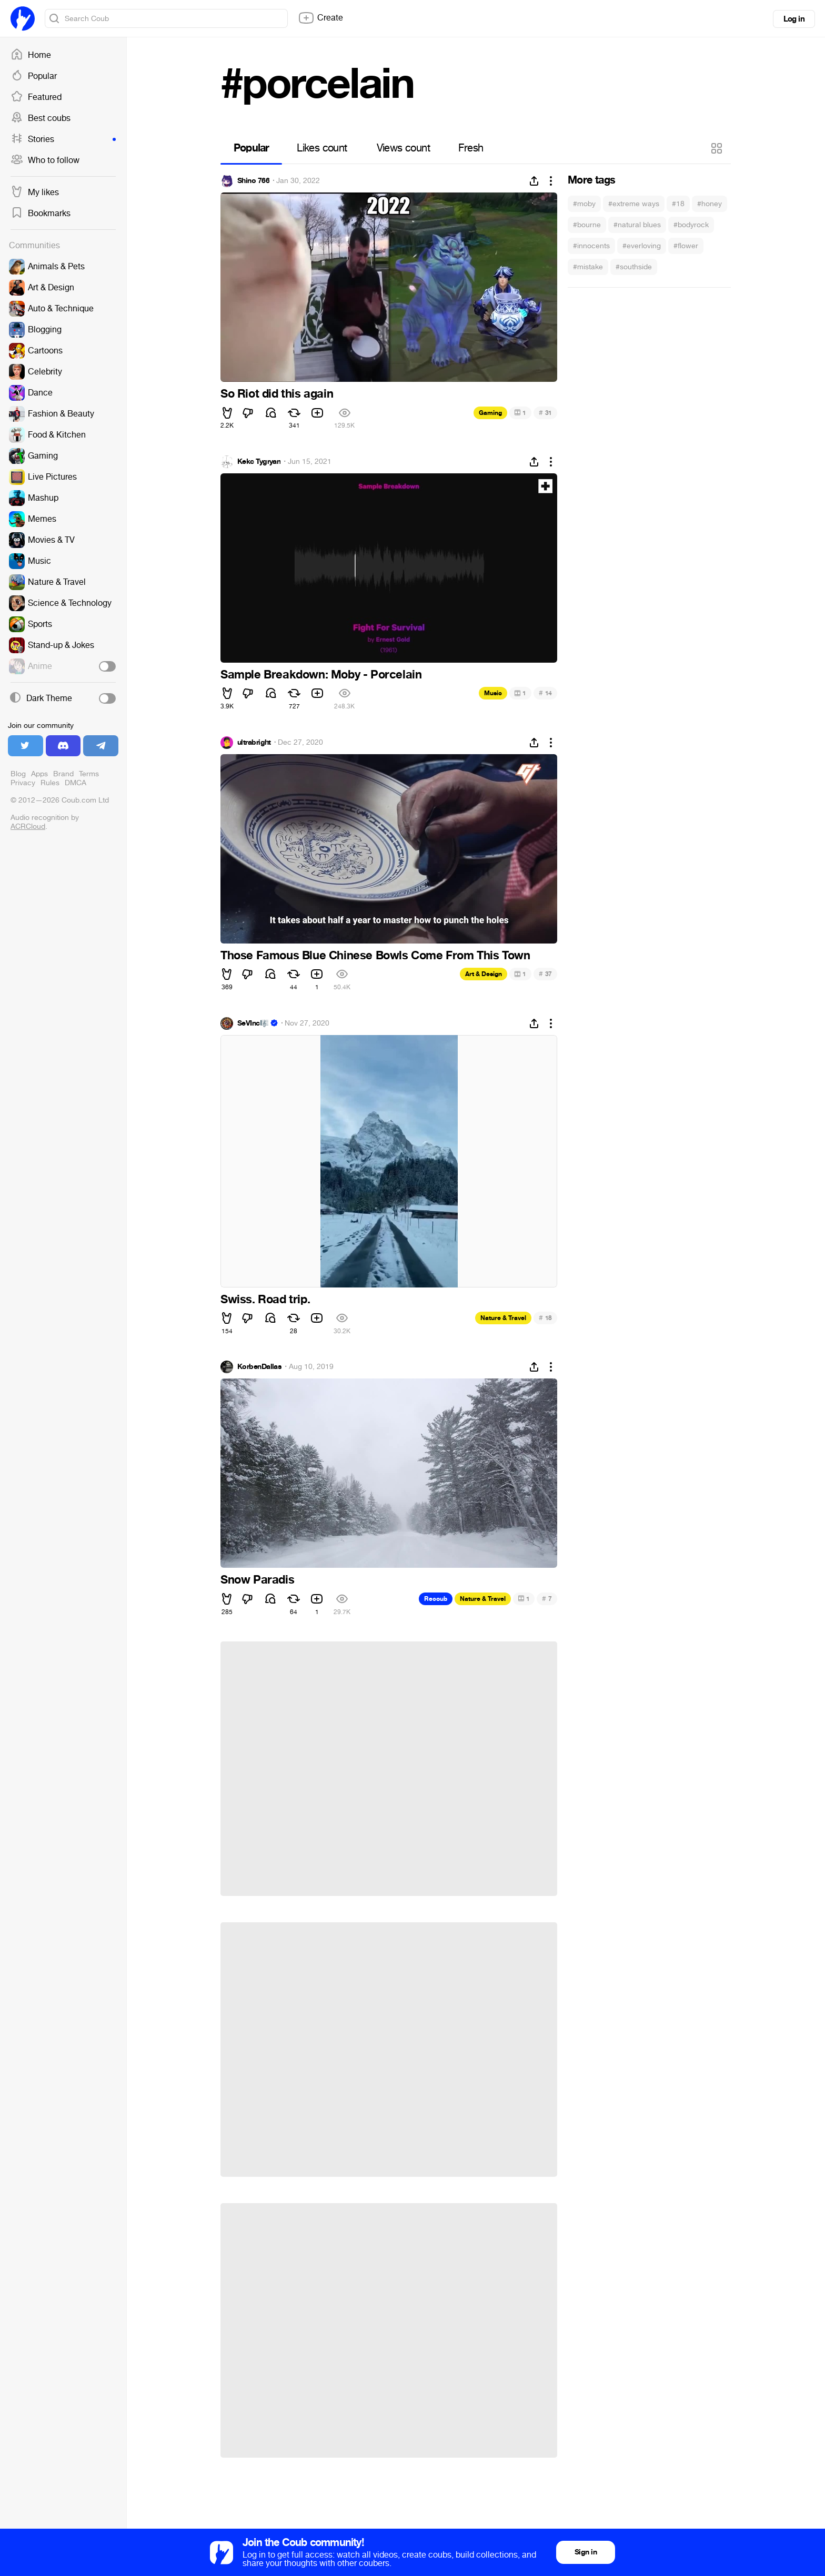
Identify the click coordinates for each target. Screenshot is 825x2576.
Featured (36, 97)
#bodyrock (691, 225)
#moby (584, 204)
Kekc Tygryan (258, 461)
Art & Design (483, 974)
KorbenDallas (259, 1367)
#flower (685, 246)
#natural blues (637, 225)
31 (545, 413)
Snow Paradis (257, 1580)
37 (545, 974)
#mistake (588, 267)
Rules (50, 783)
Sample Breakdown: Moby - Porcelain (320, 674)
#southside (634, 267)
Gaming (490, 413)
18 (545, 1318)
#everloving (641, 246)
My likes (35, 192)
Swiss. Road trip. (265, 1299)
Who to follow (45, 160)
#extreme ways (633, 204)
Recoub (435, 1599)
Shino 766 (253, 181)
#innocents (591, 246)
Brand (63, 774)
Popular (34, 76)
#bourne (587, 225)
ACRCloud (28, 826)
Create (320, 17)
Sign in (586, 2552)
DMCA (75, 783)
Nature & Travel (503, 1318)
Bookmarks (41, 213)
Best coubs (41, 118)
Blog (18, 774)
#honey (709, 204)
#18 (678, 204)
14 (545, 693)
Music (493, 693)
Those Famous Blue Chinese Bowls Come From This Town (375, 955)
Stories (63, 139)
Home (31, 55)
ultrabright (254, 742)
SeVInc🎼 (252, 1023)
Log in (793, 19)
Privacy (23, 783)
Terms (89, 774)
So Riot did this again (276, 394)
